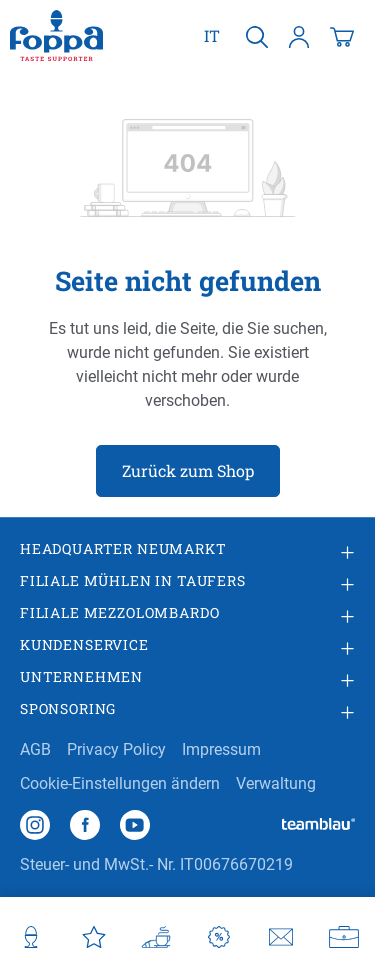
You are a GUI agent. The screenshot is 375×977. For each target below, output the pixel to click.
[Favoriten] (94, 937)
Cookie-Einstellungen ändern (120, 783)
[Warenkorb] (342, 36)
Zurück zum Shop (188, 470)
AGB (35, 749)
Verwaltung (276, 783)
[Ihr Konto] (299, 36)
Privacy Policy (116, 749)
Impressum (221, 749)
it (212, 35)
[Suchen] (257, 36)
